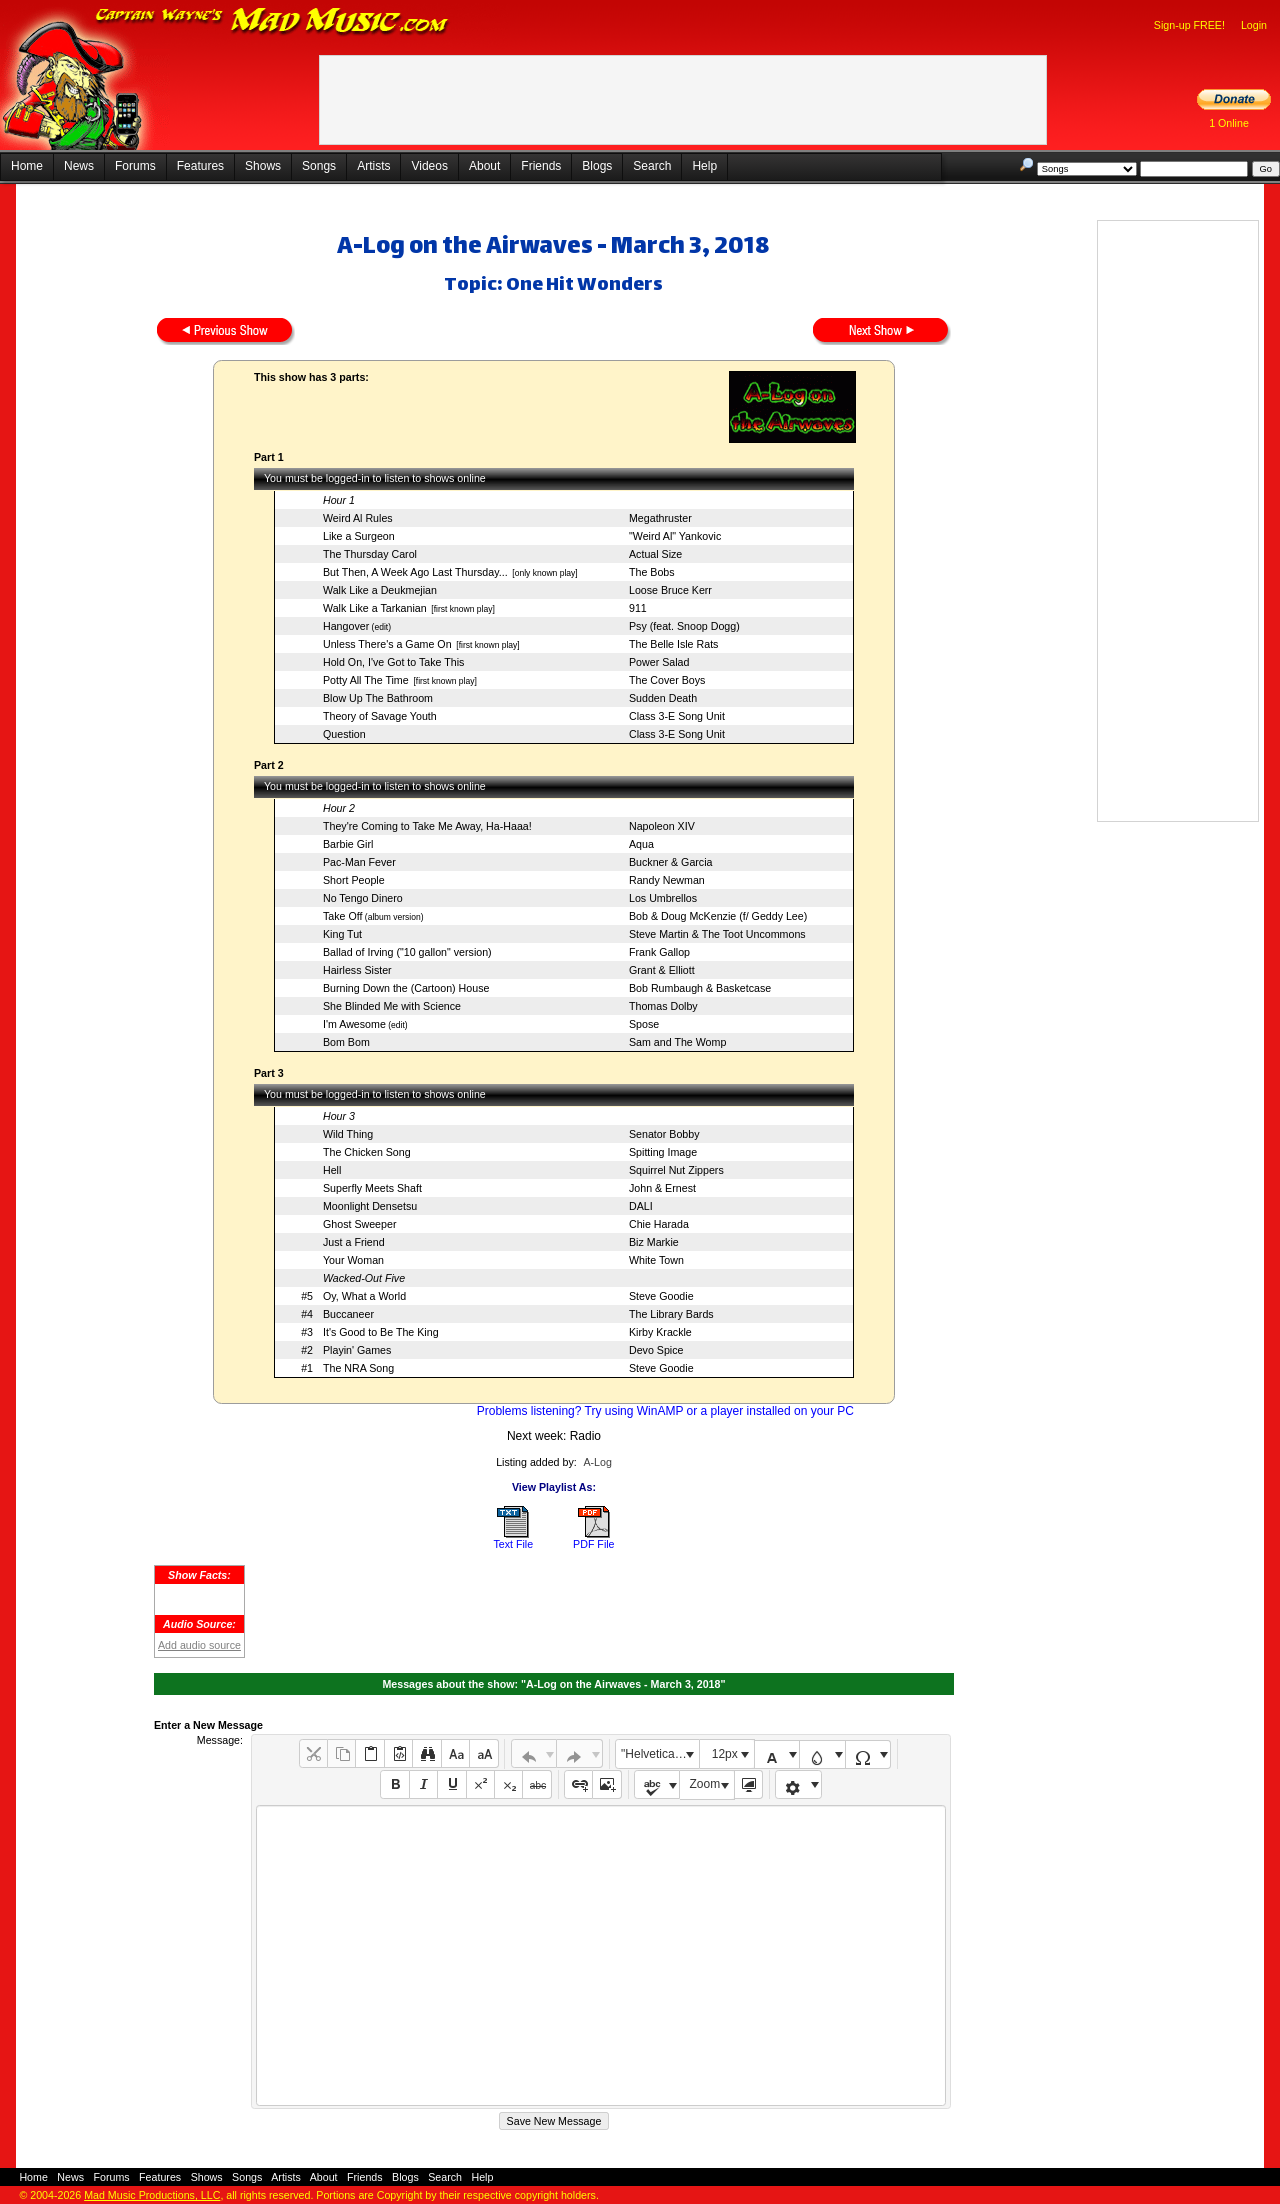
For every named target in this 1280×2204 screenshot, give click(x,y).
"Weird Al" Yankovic (675, 536)
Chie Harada (659, 1224)
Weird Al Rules (358, 518)
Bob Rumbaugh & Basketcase (700, 988)
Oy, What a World (364, 1296)
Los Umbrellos (663, 898)
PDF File (593, 1544)
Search (652, 166)
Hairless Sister (357, 970)
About (484, 166)
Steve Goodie (661, 1296)
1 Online (1229, 123)
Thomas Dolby (663, 1006)
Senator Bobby (664, 1134)
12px (725, 1754)
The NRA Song (358, 1368)
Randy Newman (667, 880)
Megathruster (660, 518)
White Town (656, 1260)
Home (27, 166)
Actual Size (655, 554)
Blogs (597, 166)
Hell (332, 1170)
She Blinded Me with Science (392, 1006)
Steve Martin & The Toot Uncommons (717, 934)
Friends (541, 166)
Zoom (705, 1784)
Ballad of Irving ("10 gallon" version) (407, 952)
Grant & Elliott (662, 970)
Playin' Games (357, 1350)
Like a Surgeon (359, 536)
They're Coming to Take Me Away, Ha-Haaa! (427, 826)
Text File (513, 1544)
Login (1254, 25)
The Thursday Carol (370, 554)
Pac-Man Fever (359, 862)
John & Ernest (662, 1188)
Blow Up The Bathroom (378, 698)
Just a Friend (354, 1242)
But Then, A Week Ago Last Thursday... (415, 572)
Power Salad (659, 662)
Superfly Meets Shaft (372, 1188)
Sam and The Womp (677, 1042)
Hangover (346, 626)
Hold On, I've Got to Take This (393, 662)
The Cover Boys (667, 680)
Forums (135, 166)
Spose (644, 1024)
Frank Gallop (659, 952)
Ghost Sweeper (359, 1224)
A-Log (597, 1462)
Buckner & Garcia (671, 862)
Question (344, 734)
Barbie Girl (348, 844)
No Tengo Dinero (363, 898)
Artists (373, 166)
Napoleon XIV (662, 826)
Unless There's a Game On (387, 644)
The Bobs (652, 572)
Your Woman (353, 1260)
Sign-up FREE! (1189, 25)
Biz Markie (654, 1242)
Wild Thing (348, 1134)
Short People (354, 880)
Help (704, 166)
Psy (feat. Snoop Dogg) (684, 626)
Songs (319, 166)
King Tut (342, 934)
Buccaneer (348, 1314)
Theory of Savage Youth (380, 716)
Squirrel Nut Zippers (676, 1170)
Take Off (343, 916)
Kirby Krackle (660, 1332)
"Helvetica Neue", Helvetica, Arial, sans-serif (660, 1754)
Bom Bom (346, 1042)
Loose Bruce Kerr (670, 590)
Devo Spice (656, 1350)
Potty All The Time (366, 680)
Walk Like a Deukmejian (380, 590)
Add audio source (199, 1645)
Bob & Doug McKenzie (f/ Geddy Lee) (718, 916)
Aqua (641, 844)
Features (200, 166)
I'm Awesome (354, 1024)
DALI (641, 1206)
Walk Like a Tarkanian (375, 608)
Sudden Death (663, 698)
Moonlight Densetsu (370, 1206)
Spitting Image (663, 1152)
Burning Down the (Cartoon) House (406, 988)
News (79, 166)
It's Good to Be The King (381, 1332)
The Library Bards (671, 1314)
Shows (263, 166)
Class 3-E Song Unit (677, 716)
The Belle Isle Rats (673, 644)
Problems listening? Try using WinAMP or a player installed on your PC (665, 1411)
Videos (429, 166)
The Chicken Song (367, 1152)
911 (638, 608)
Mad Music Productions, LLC (152, 2195)
